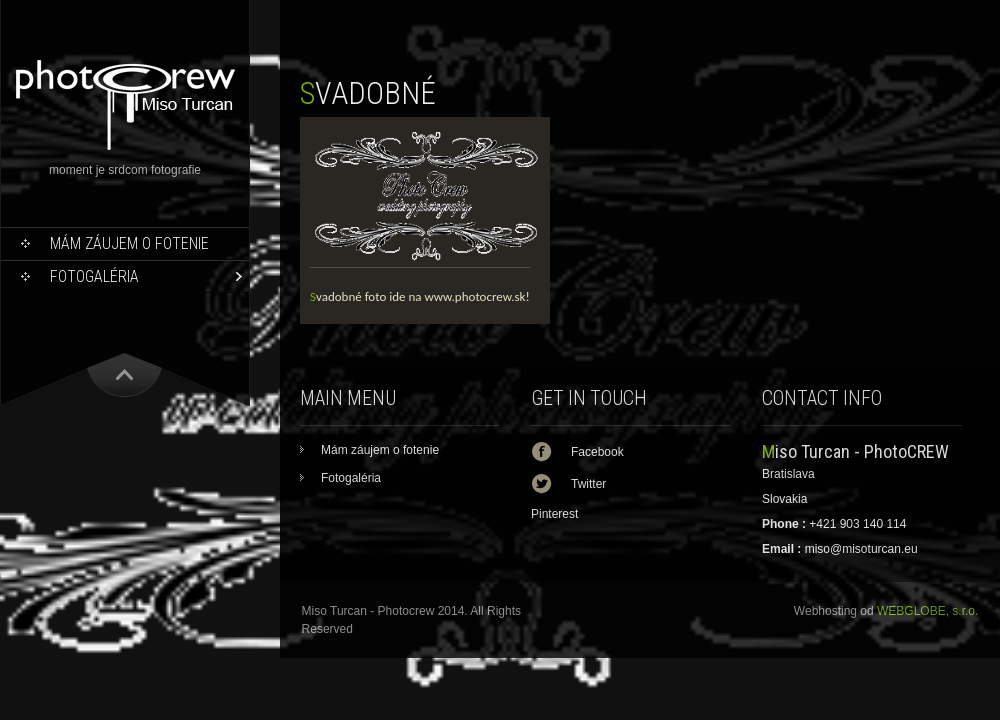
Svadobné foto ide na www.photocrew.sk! (420, 296)
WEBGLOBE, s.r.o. (927, 611)
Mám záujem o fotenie (129, 243)
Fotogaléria (94, 276)
